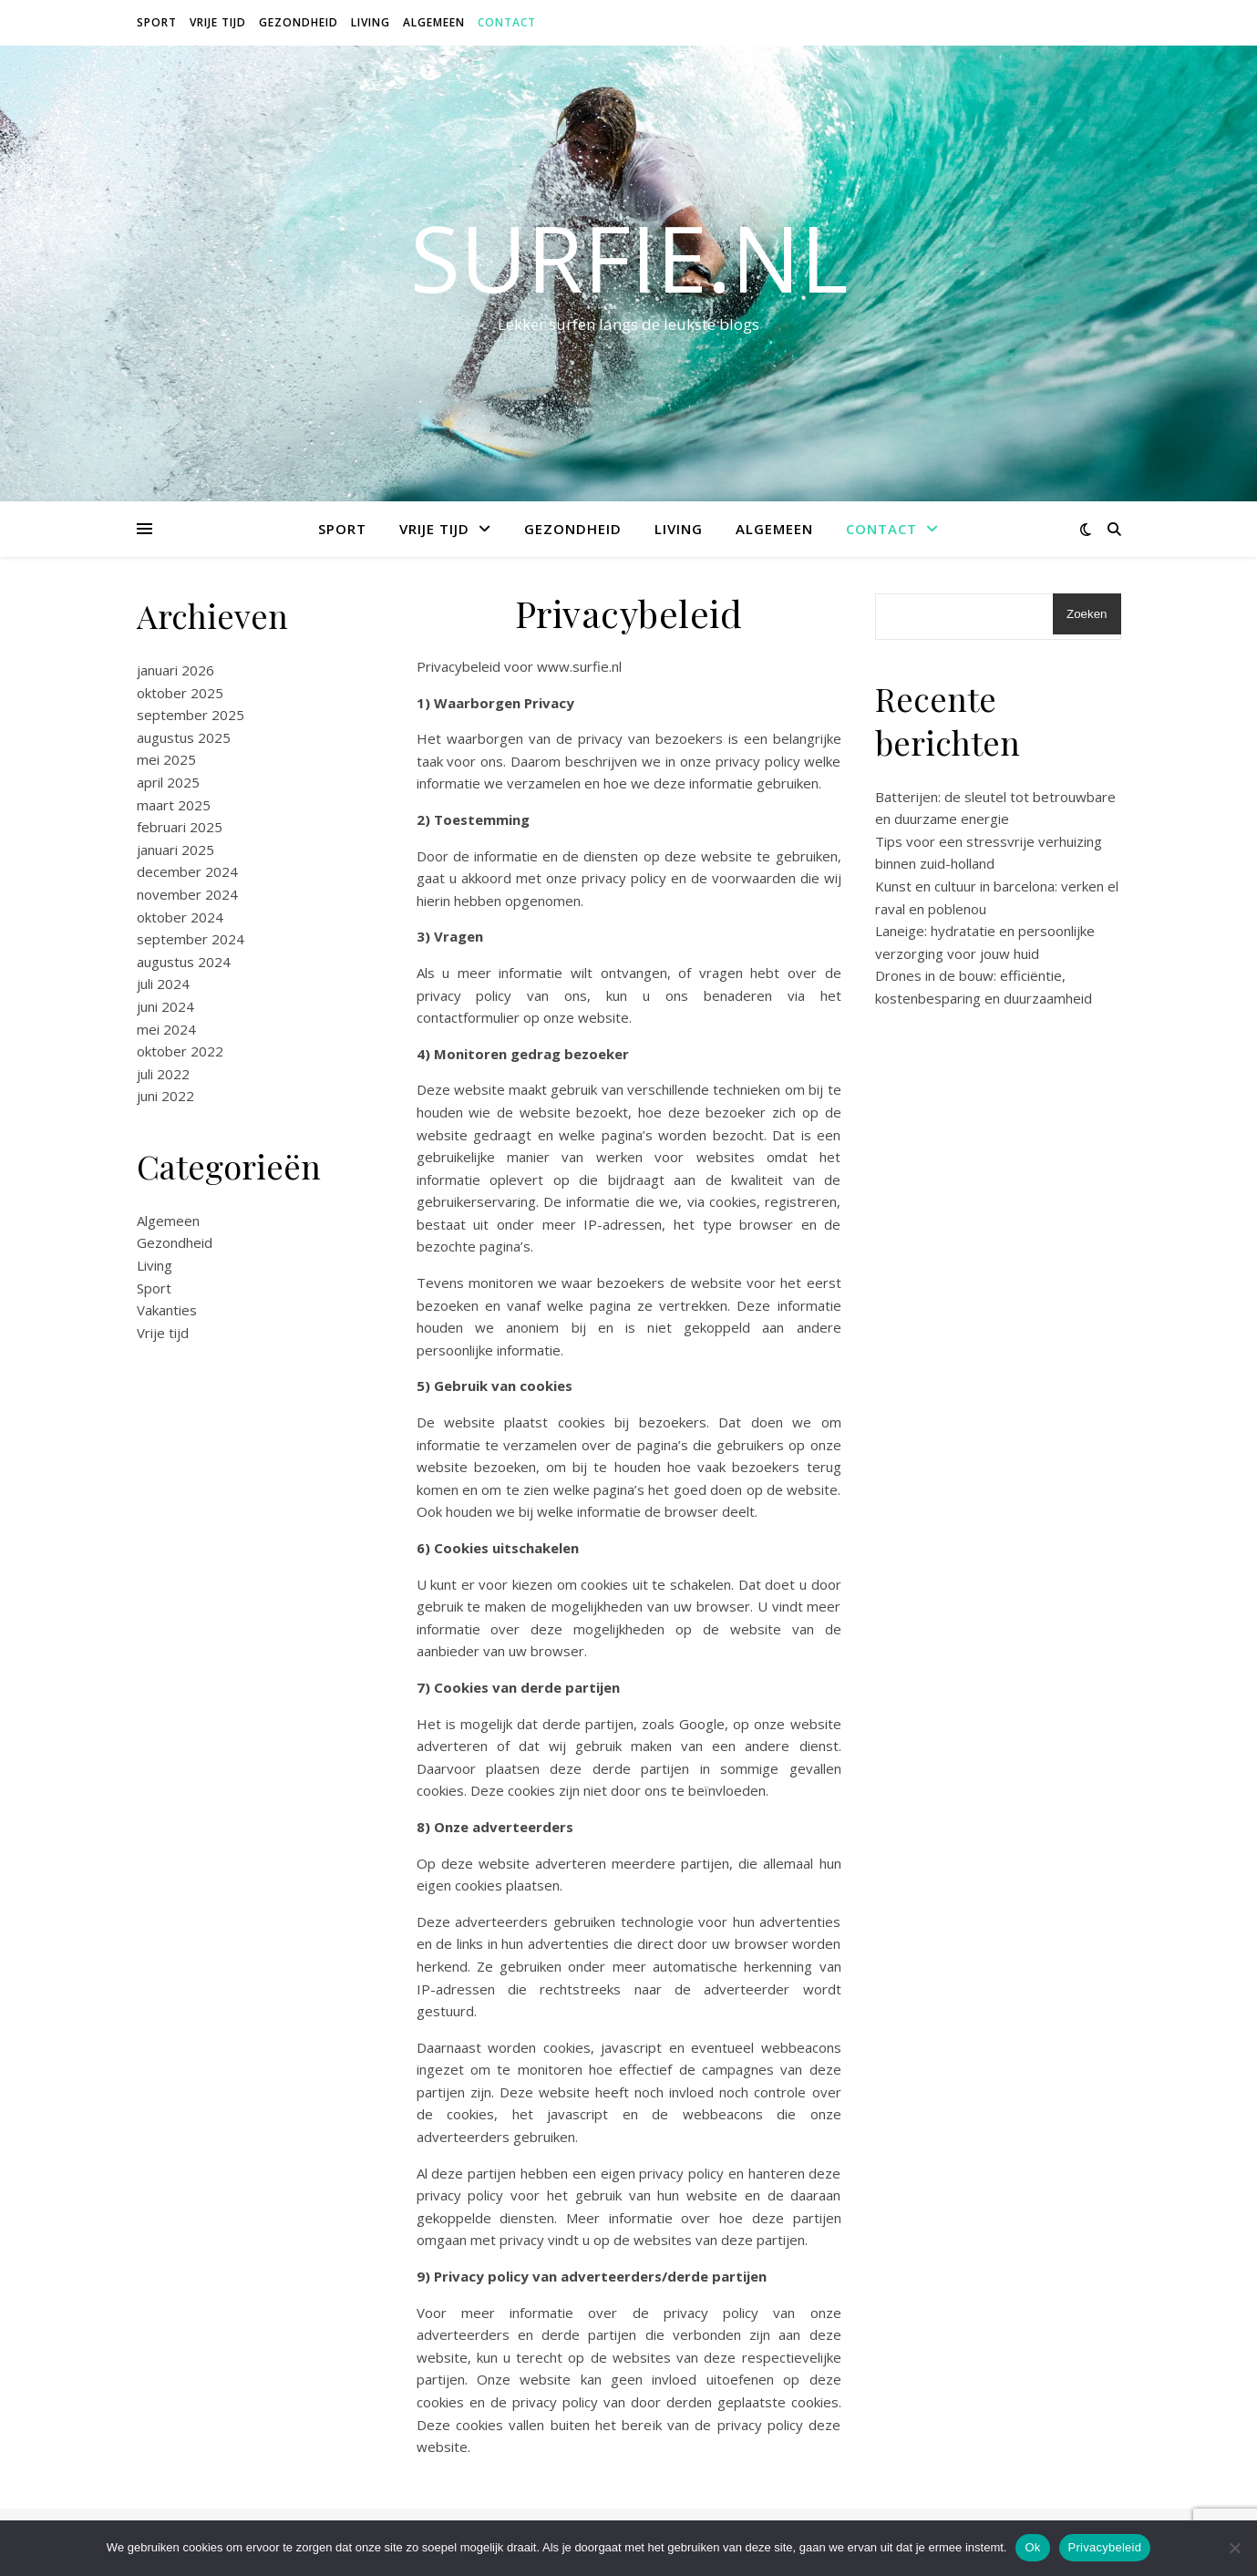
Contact (507, 22)
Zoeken (1086, 614)
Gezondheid (298, 22)
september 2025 (190, 715)
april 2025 (168, 782)
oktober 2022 (180, 1051)
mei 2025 (166, 759)
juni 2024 (165, 1006)
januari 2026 (175, 670)
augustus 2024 (184, 962)
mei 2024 (166, 1029)
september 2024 (190, 939)
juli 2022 (163, 1074)
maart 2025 (174, 805)
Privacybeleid (1105, 2547)
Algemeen (434, 22)
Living (370, 22)
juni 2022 (165, 1096)
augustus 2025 (184, 737)
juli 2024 (163, 983)
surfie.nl (629, 257)
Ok (1032, 2547)
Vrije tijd (218, 22)
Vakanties (167, 1310)
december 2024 (187, 871)
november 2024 (187, 894)
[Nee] (1234, 2548)
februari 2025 (179, 827)
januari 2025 (175, 849)
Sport (157, 22)
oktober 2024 (180, 917)
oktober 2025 (180, 693)
